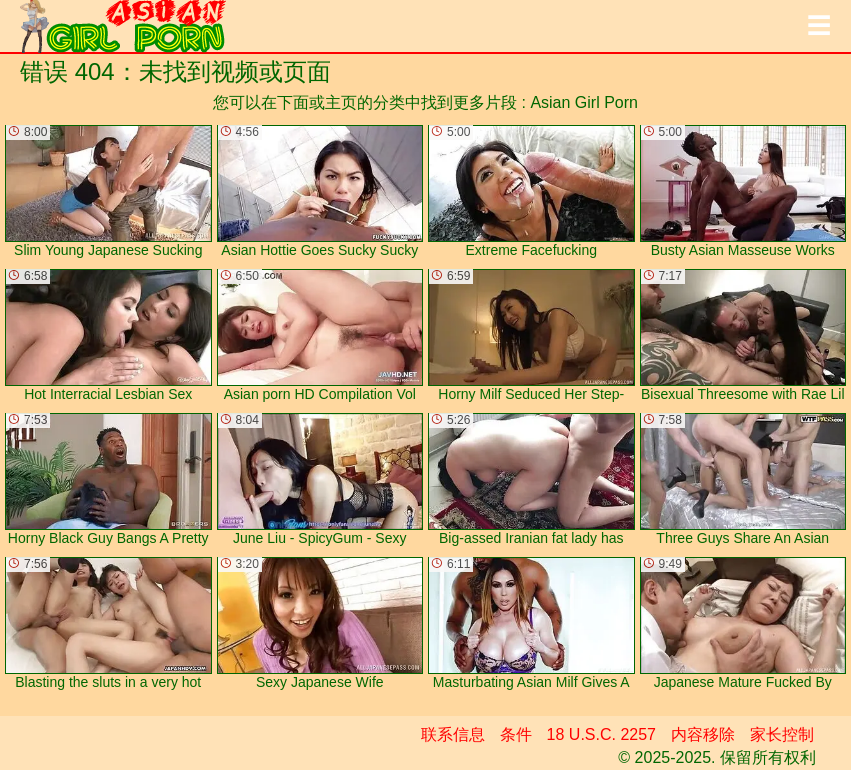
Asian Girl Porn (584, 102)
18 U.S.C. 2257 (601, 734)
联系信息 (453, 734)
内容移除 (703, 734)
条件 (516, 734)
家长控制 (782, 734)
